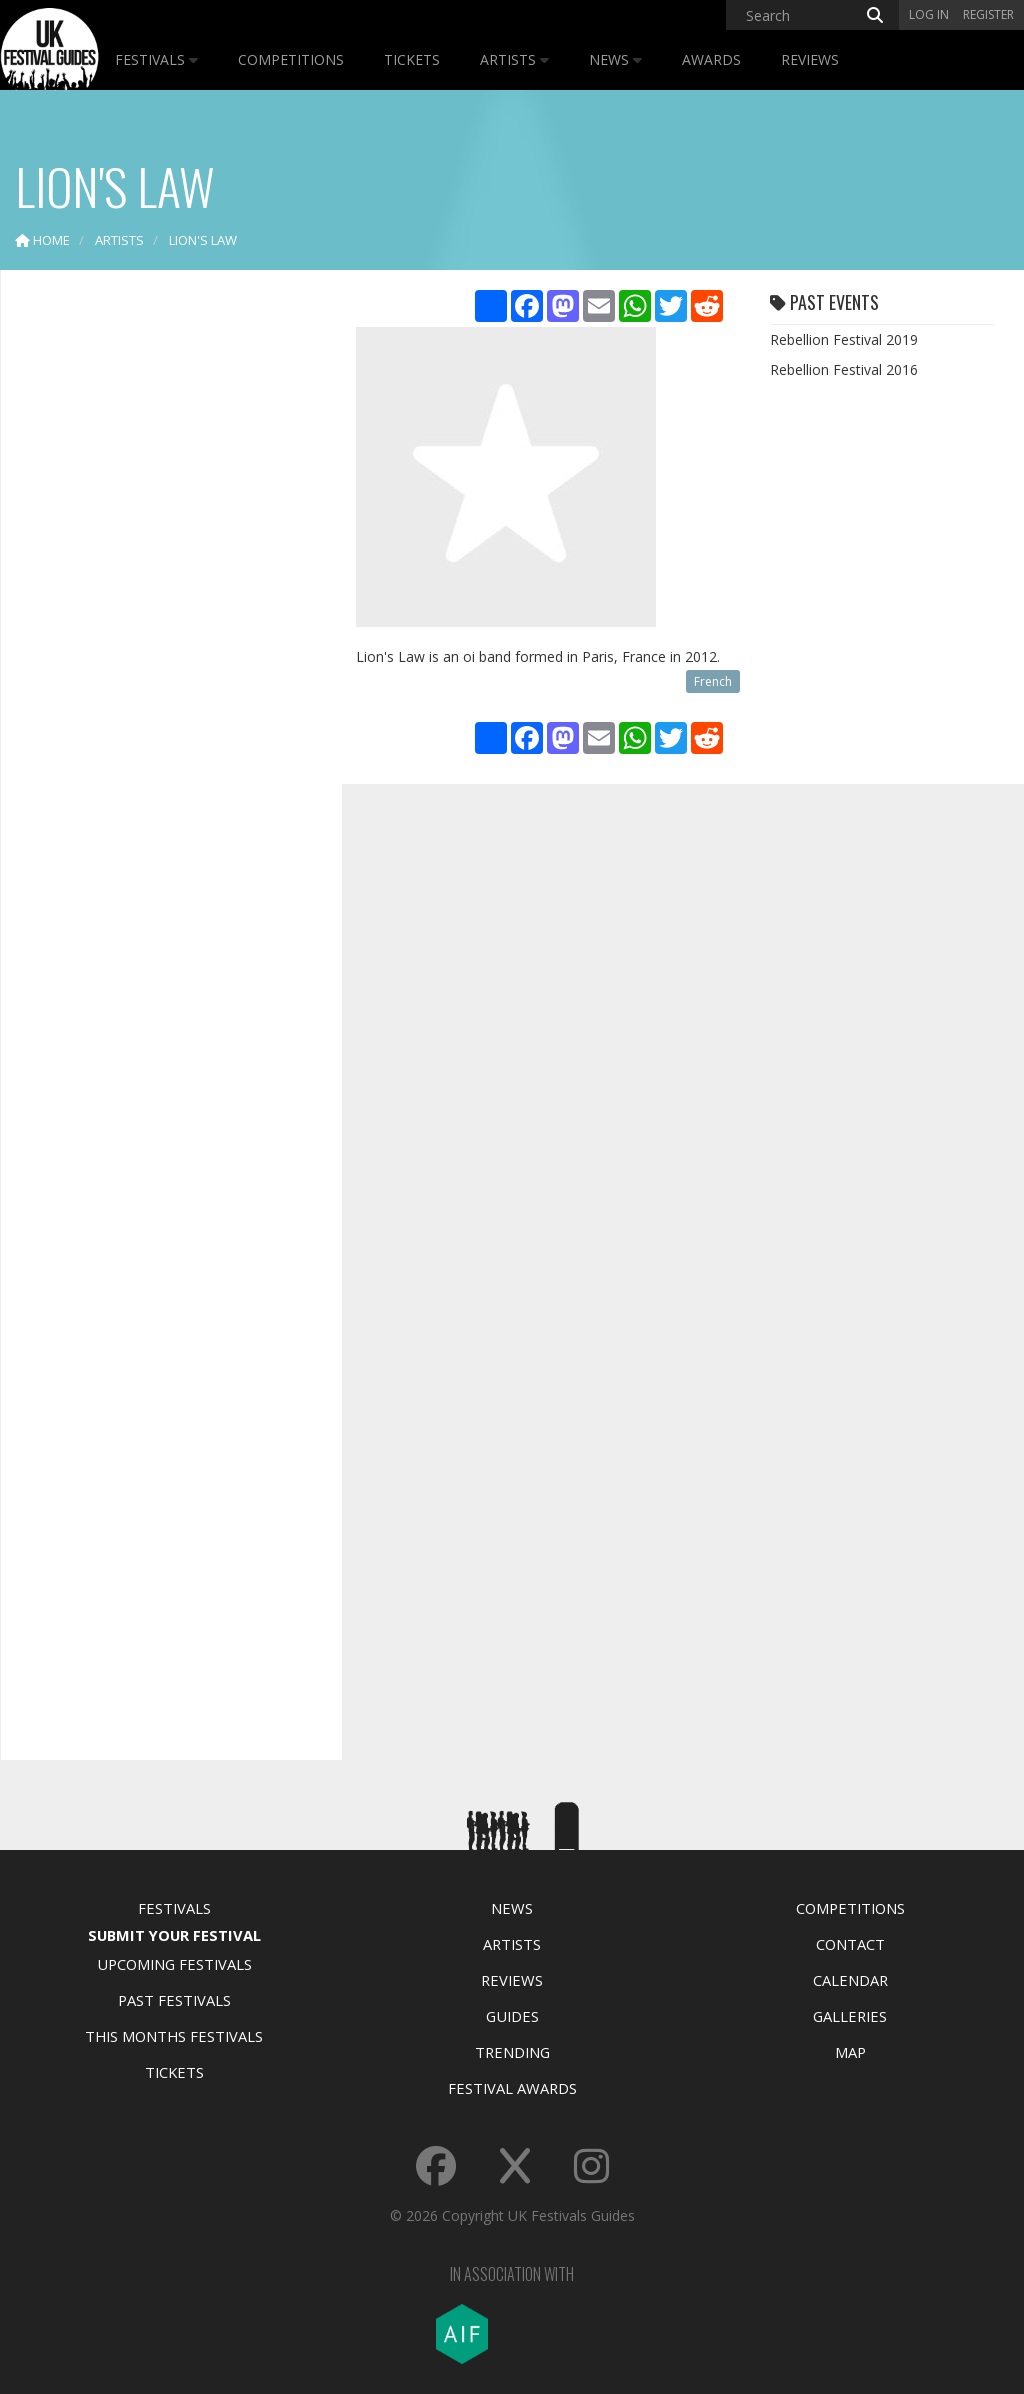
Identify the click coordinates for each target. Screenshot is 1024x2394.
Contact (850, 1944)
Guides (512, 2016)
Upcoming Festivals (174, 1964)
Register (988, 14)
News (615, 59)
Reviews (810, 59)
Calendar (850, 1980)
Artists (514, 59)
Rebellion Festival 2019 (844, 339)
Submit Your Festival (174, 1935)
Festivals (156, 59)
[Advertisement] (166, 600)
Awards (711, 59)
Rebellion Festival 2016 (844, 369)
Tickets (412, 59)
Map (850, 2052)
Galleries (850, 2016)
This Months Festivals (174, 2036)
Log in (929, 14)
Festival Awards (512, 2088)
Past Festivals (174, 2000)
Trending (512, 2052)
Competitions (291, 59)
